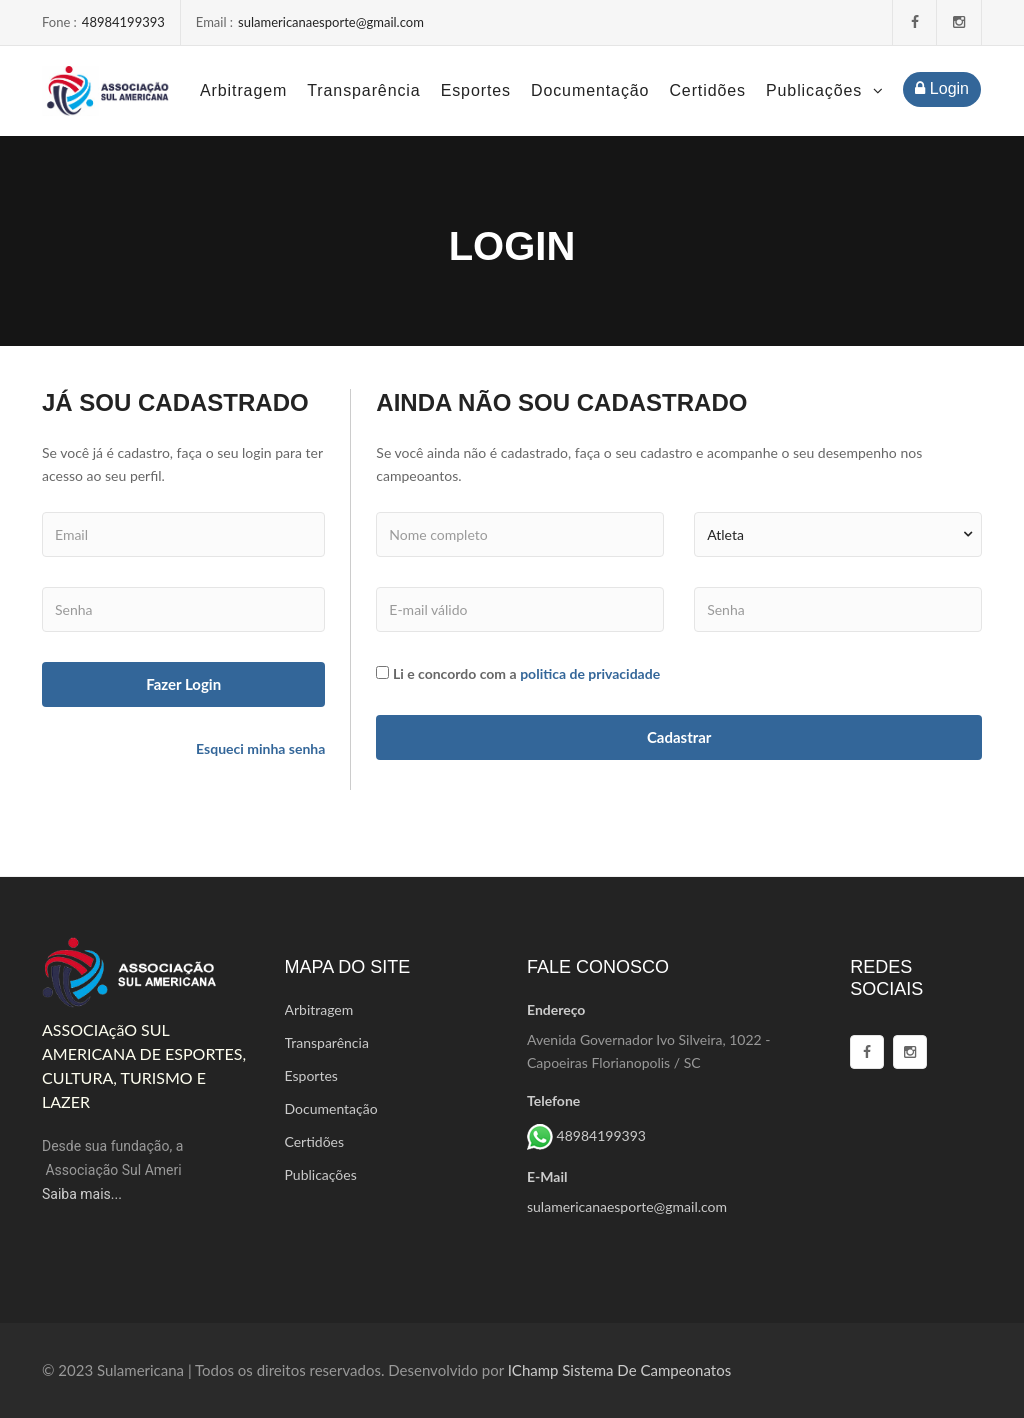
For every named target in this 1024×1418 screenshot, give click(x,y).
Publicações (824, 90)
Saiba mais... (82, 1194)
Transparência (363, 90)
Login (942, 88)
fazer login (183, 684)
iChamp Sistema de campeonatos (619, 1370)
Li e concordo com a (455, 673)
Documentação (590, 90)
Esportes (476, 90)
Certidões (707, 90)
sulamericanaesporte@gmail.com (331, 22)
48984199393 (123, 22)
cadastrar (679, 737)
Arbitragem (243, 90)
